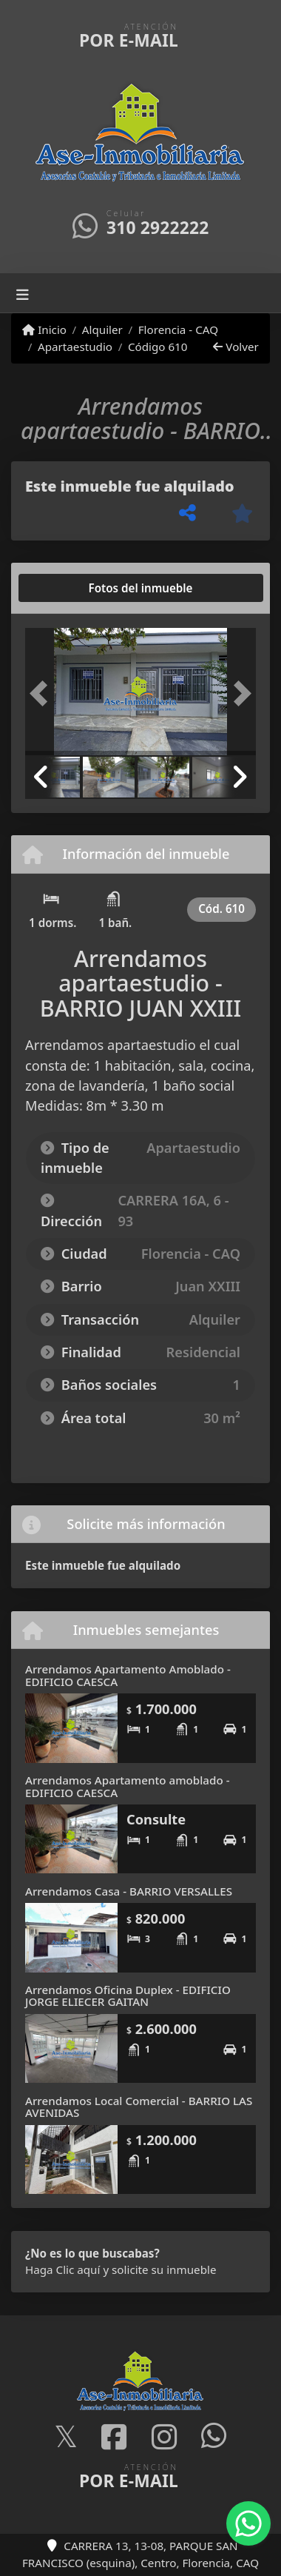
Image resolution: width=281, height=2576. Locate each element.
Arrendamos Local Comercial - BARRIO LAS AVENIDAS (138, 2107)
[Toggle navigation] (22, 292)
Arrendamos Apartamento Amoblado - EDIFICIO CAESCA (128, 1675)
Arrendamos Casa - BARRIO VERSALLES (128, 1891)
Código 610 (158, 346)
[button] (42, 693)
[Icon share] (65, 2437)
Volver (235, 346)
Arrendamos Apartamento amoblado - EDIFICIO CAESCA (127, 1786)
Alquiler (102, 329)
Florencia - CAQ (178, 329)
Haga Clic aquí (62, 2269)
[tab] (81, 588)
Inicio (44, 329)
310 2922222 (157, 227)
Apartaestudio (75, 346)
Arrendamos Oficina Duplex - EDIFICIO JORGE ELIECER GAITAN (128, 1996)
